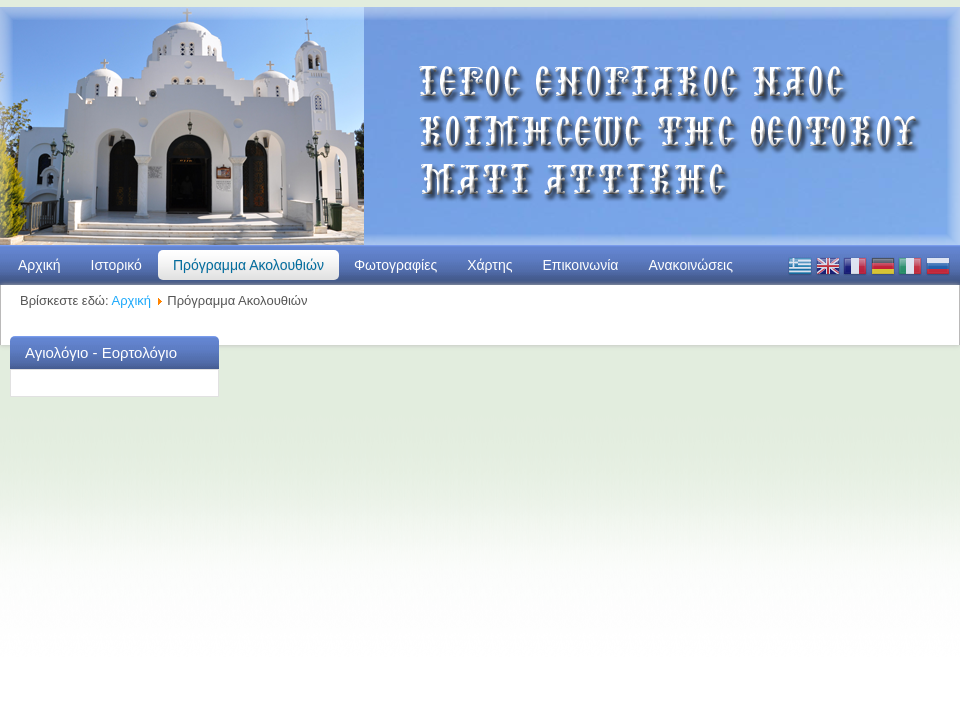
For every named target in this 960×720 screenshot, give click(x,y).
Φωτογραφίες (395, 265)
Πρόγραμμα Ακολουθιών (248, 265)
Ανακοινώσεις (690, 265)
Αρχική (39, 265)
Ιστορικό (116, 265)
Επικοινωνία (580, 265)
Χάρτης (489, 265)
